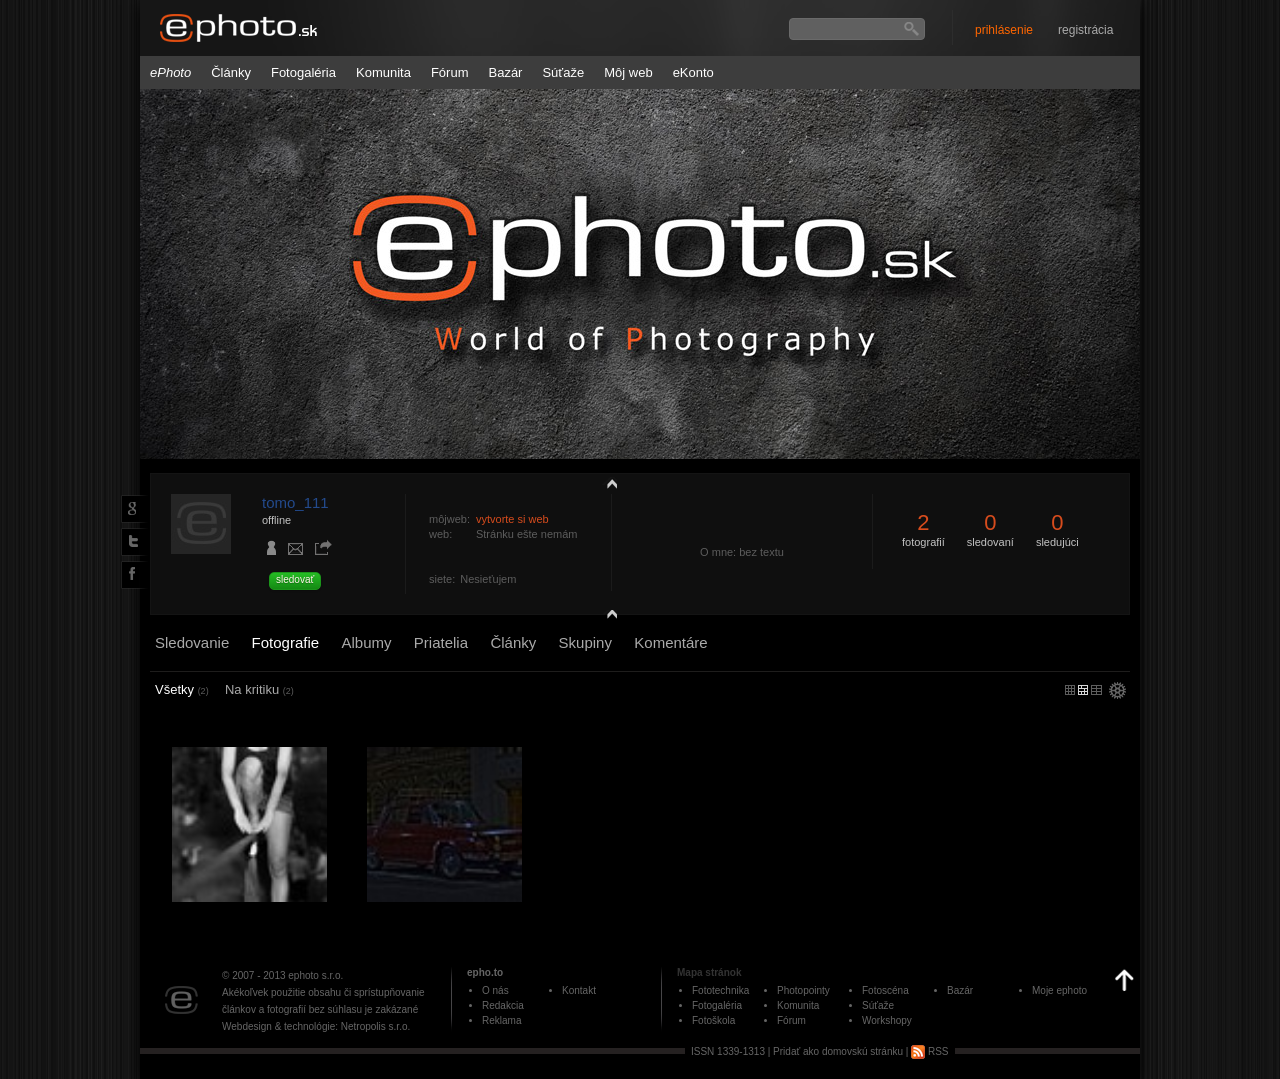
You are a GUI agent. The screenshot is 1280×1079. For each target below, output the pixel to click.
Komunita (383, 72)
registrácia (1085, 30)
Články (231, 72)
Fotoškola (713, 1020)
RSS (929, 1051)
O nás (495, 990)
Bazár (505, 72)
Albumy (366, 642)
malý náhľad (1083, 690)
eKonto (693, 72)
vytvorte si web (512, 519)
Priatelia (441, 642)
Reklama (501, 1020)
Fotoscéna (885, 990)
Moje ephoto (1059, 990)
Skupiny (585, 642)
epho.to (485, 972)
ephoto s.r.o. (315, 975)
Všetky (182, 689)
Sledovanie (192, 642)
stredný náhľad (1096, 690)
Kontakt (579, 990)
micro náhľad (1070, 690)
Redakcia (503, 1005)
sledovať (295, 579)
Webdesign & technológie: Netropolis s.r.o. (316, 1026)
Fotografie (286, 642)
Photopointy (803, 990)
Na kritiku (259, 689)
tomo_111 (295, 502)
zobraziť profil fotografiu (607, 483)
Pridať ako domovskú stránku (838, 1051)
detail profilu (607, 617)
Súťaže (563, 72)
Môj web (628, 72)
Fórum (450, 72)
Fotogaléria (303, 72)
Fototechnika (720, 990)
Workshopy (887, 1020)
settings (1117, 692)
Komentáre (670, 642)
